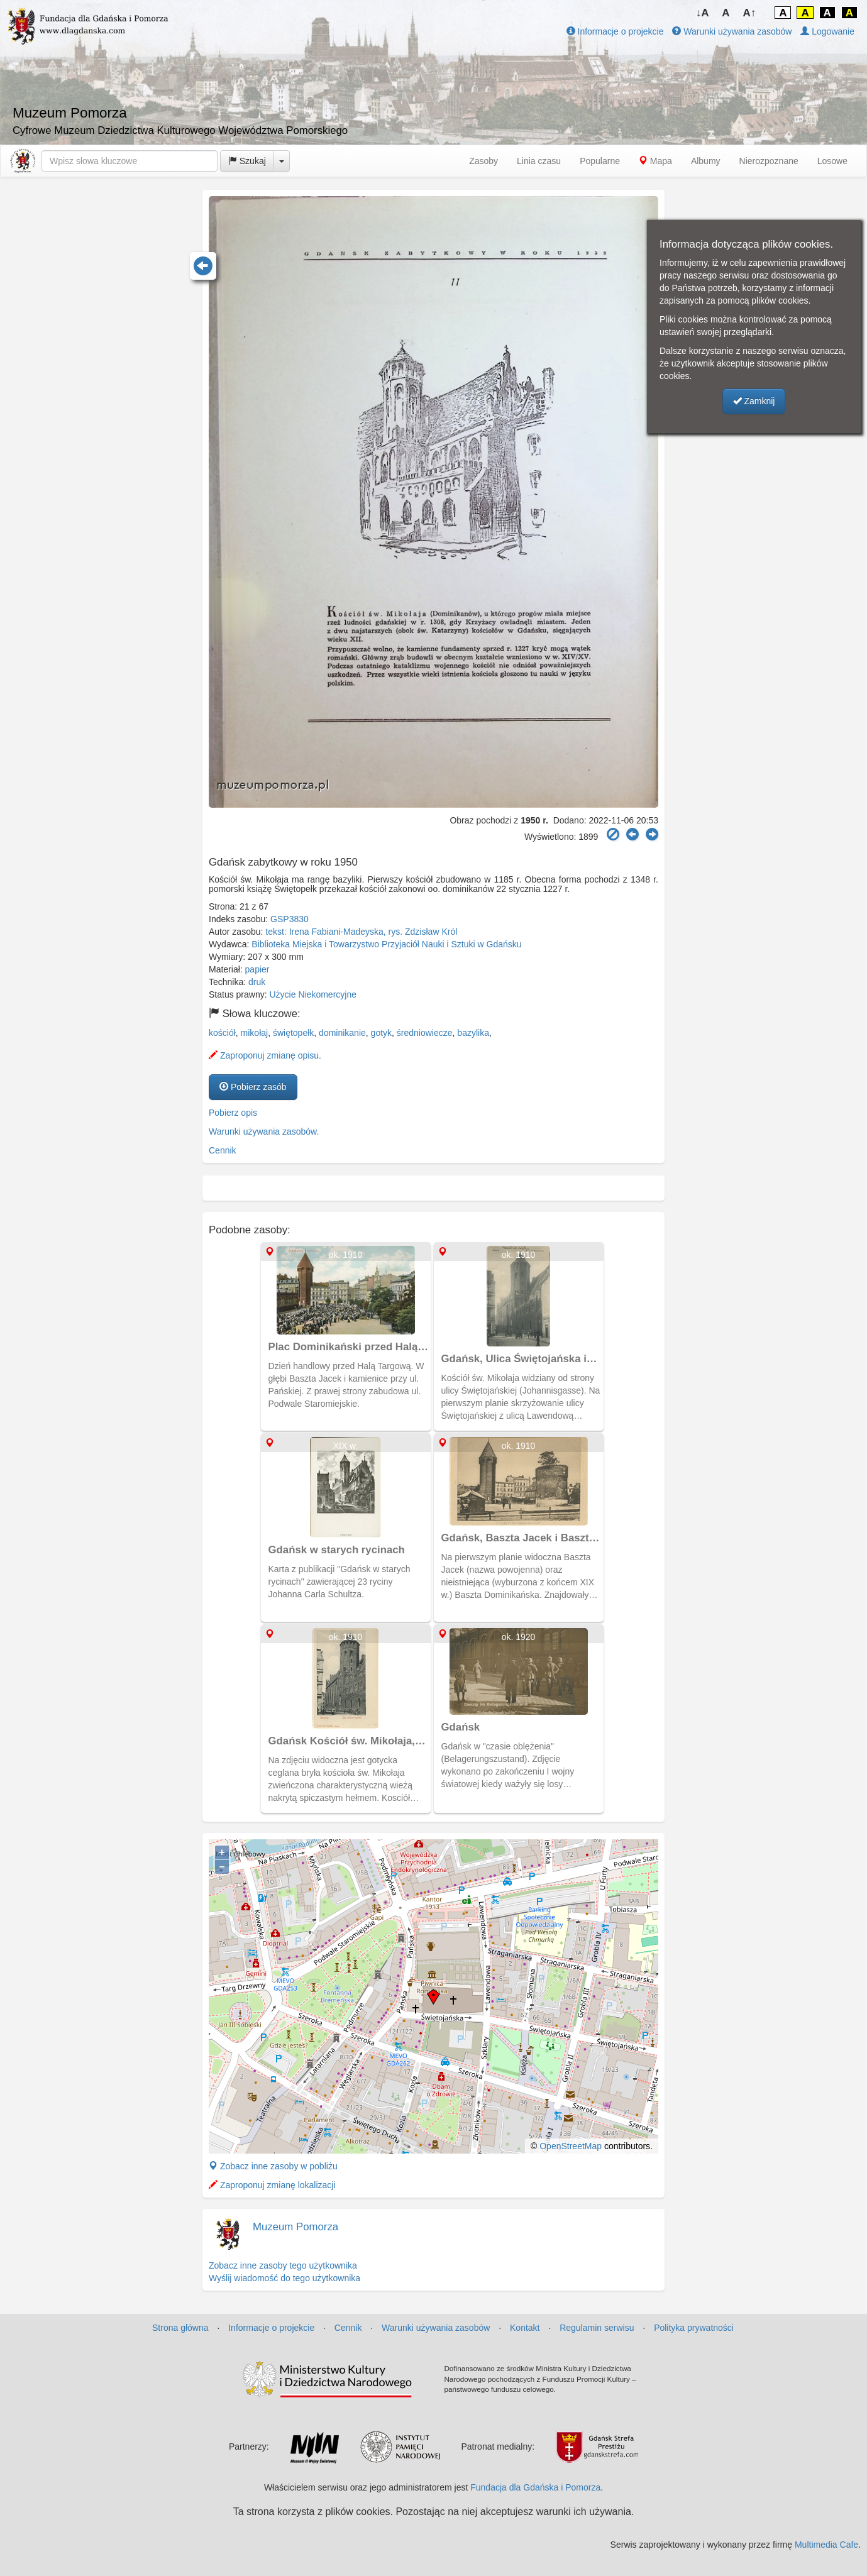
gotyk (381, 1033)
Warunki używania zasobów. (264, 1131)
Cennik (222, 1150)
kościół (222, 1033)
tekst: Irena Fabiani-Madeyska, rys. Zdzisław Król (361, 932)
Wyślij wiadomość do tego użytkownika (284, 2278)
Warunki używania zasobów (732, 31)
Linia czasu (539, 161)
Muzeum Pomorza (295, 2227)
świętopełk (293, 1033)
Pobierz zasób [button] (253, 1087)
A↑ (749, 13)
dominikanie (342, 1033)
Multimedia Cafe (826, 2545)
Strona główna (180, 2328)
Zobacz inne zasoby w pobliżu (273, 2166)
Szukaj (247, 161)
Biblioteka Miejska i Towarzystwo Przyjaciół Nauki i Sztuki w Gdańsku (386, 944)
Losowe (832, 161)
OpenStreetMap (570, 2146)
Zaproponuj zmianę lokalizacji (272, 2185)
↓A (702, 13)
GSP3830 (289, 919)
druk (256, 982)
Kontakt (524, 2328)
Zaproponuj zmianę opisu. (265, 1055)
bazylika (473, 1033)
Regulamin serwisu (597, 2328)
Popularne (600, 161)
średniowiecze (425, 1033)
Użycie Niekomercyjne (313, 994)
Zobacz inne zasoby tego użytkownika (283, 2265)
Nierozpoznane (768, 161)
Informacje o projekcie (615, 31)
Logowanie (827, 31)
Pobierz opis (233, 1113)
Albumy (706, 161)
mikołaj (254, 1033)
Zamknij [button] (754, 401)
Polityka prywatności (694, 2328)
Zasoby (483, 161)
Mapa (655, 161)
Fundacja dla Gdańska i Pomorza (535, 2487)
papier (257, 969)
